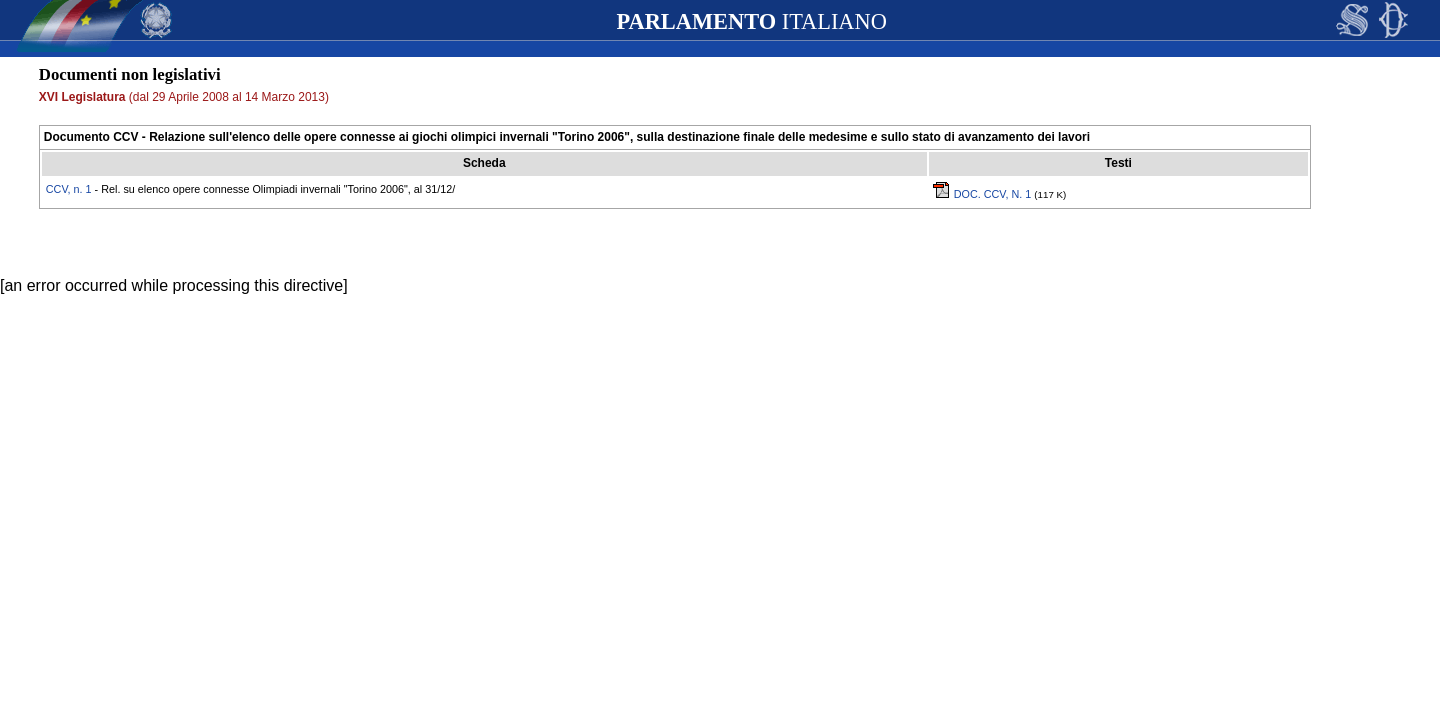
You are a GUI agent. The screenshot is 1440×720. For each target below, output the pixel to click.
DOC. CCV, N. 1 (984, 194)
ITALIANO (751, 21)
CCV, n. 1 (69, 189)
